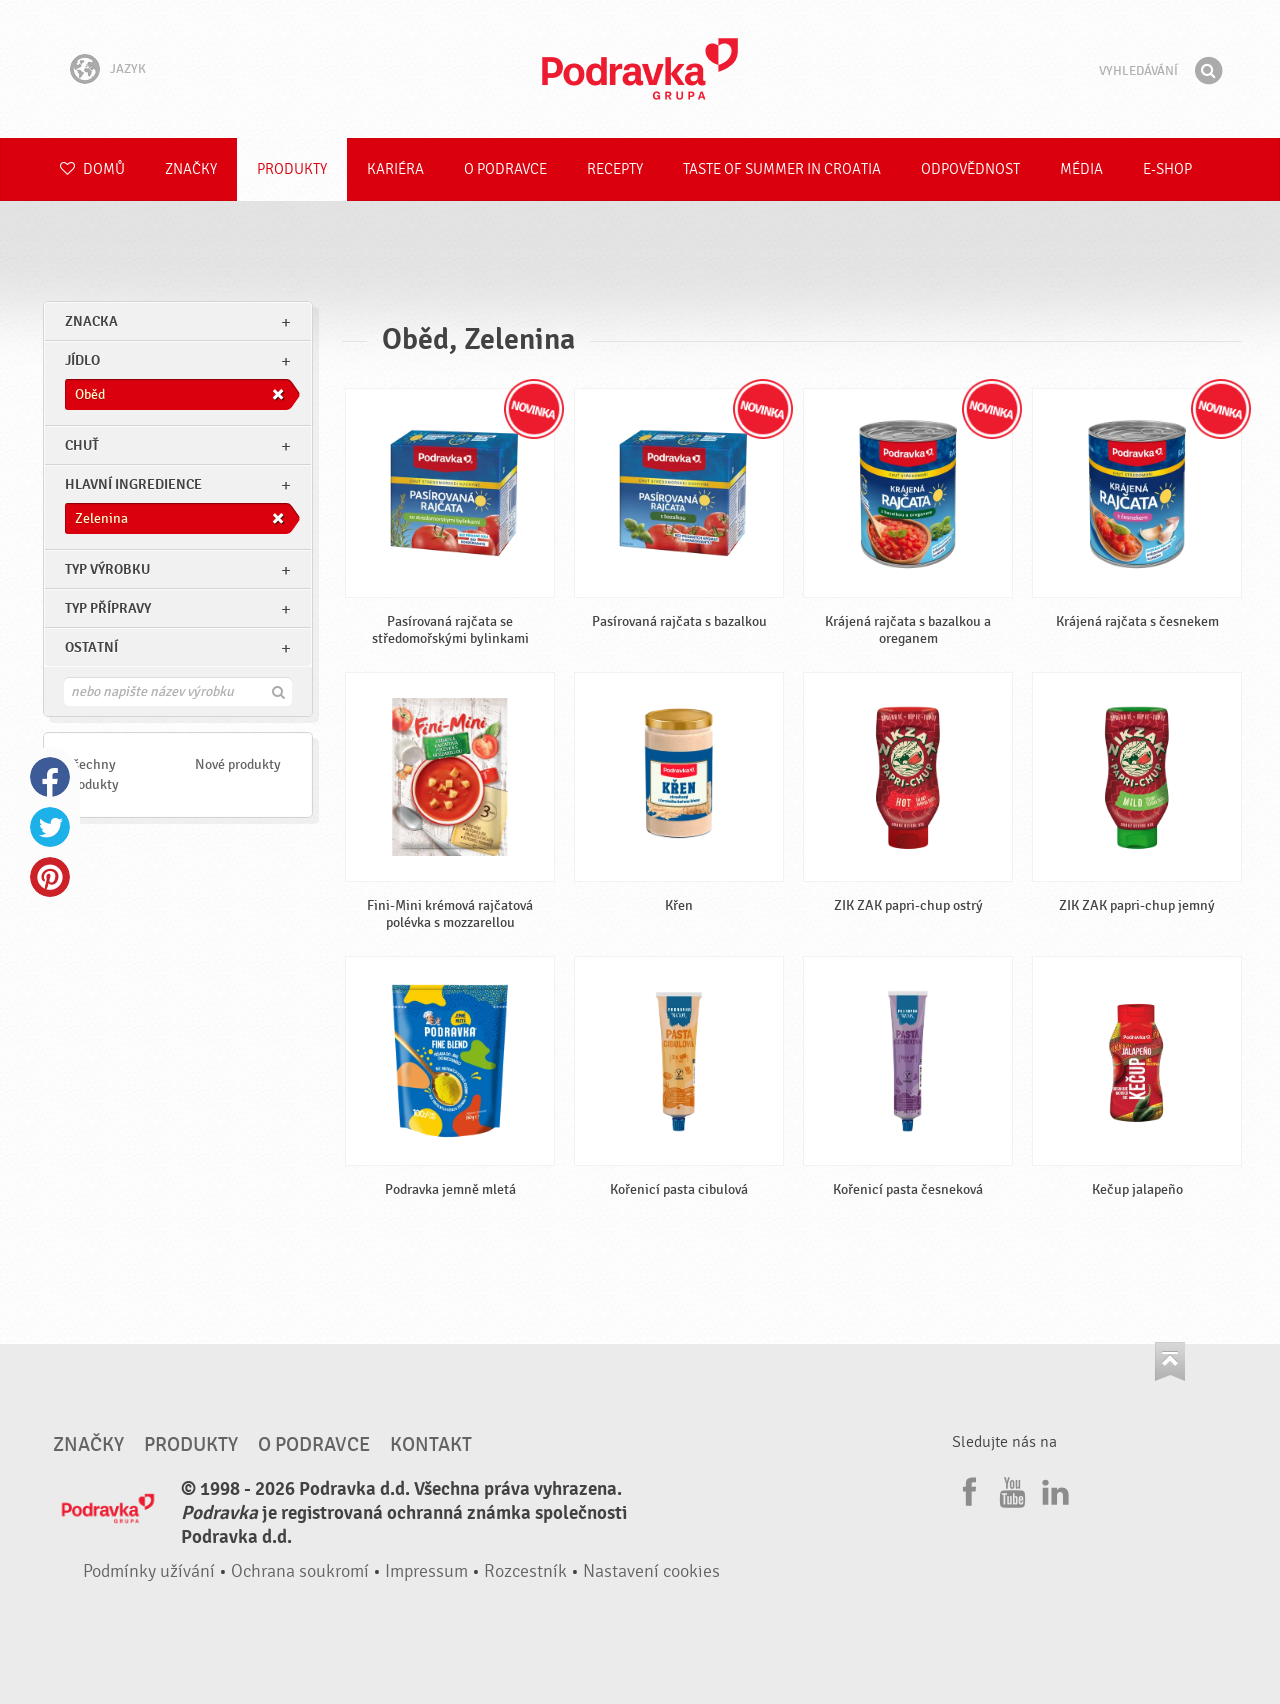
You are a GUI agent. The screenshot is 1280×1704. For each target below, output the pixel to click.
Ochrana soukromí (300, 1571)
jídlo (82, 360)
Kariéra (395, 169)
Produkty (292, 169)
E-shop (1167, 169)
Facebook (50, 777)
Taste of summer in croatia (782, 169)
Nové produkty (238, 764)
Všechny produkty (92, 774)
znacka (91, 321)
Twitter (50, 827)
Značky (191, 169)
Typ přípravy (108, 608)
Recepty (615, 169)
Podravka (640, 69)
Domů (92, 169)
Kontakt (431, 1445)
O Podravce (505, 169)
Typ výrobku (107, 569)
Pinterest (50, 877)
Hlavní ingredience (133, 484)
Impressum (426, 1571)
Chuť (82, 445)
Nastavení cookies (651, 1571)
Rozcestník (525, 1571)
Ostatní (91, 647)
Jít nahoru (1170, 1361)
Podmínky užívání (149, 1571)
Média (1081, 169)
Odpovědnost (970, 169)
